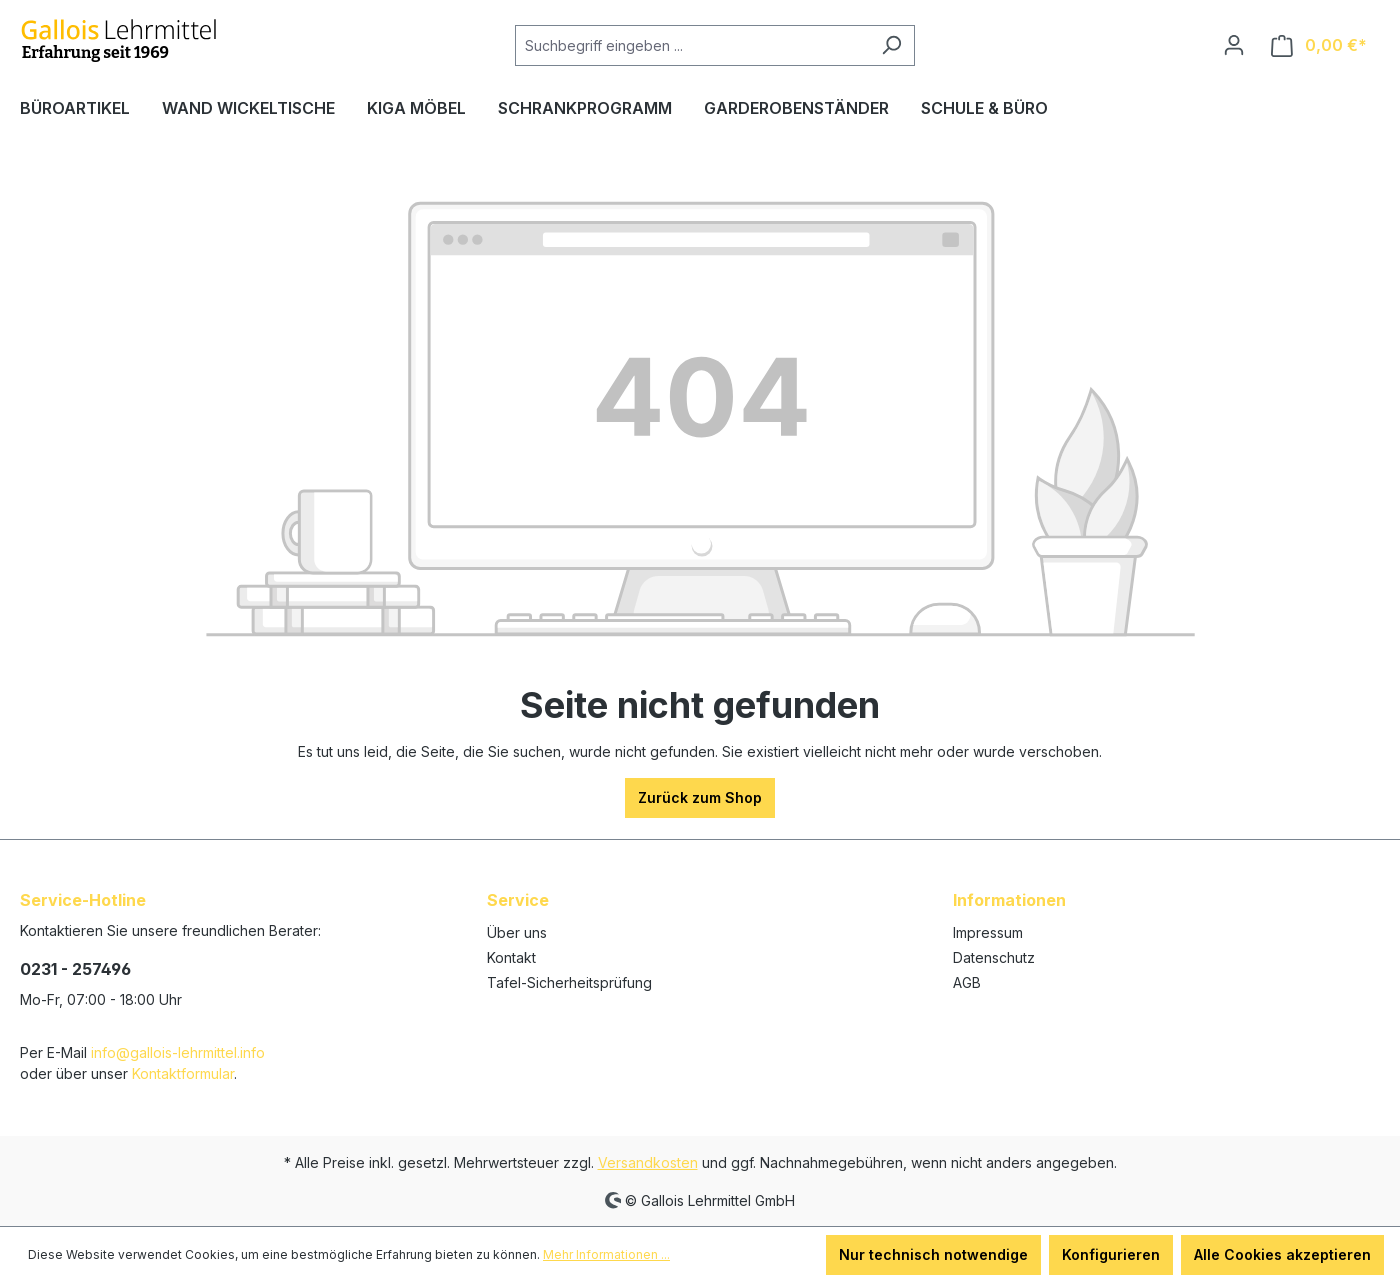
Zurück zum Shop (700, 797)
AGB (967, 982)
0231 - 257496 (75, 969)
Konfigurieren (1111, 1254)
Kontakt (511, 957)
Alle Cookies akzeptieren (1282, 1254)
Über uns (517, 932)
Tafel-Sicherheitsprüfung (569, 982)
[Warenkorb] (1319, 45)
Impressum (988, 932)
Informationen (1009, 900)
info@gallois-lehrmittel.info (178, 1052)
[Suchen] (891, 45)
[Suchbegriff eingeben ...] (692, 45)
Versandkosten (648, 1162)
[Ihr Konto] (1234, 45)
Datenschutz (994, 957)
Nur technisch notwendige (933, 1254)
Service (518, 900)
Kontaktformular (183, 1073)
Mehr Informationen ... (606, 1254)
